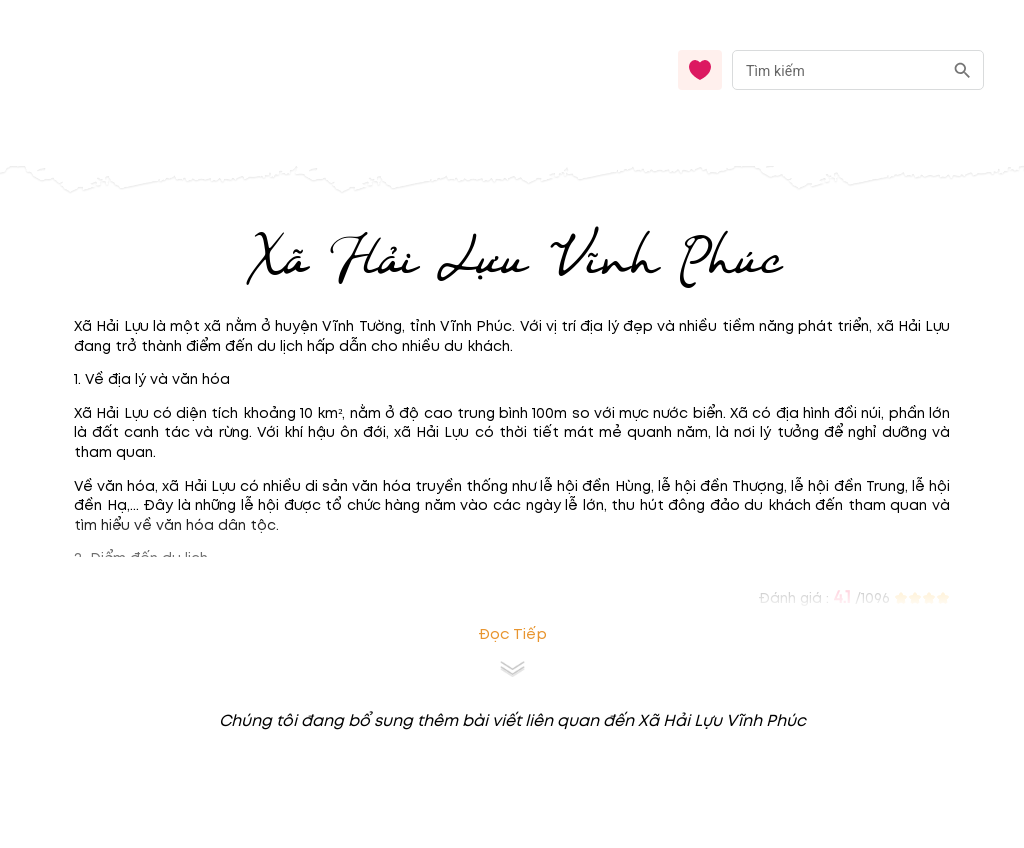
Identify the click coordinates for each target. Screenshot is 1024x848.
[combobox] (858, 70)
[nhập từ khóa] (837, 69)
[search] (962, 70)
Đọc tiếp (512, 634)
